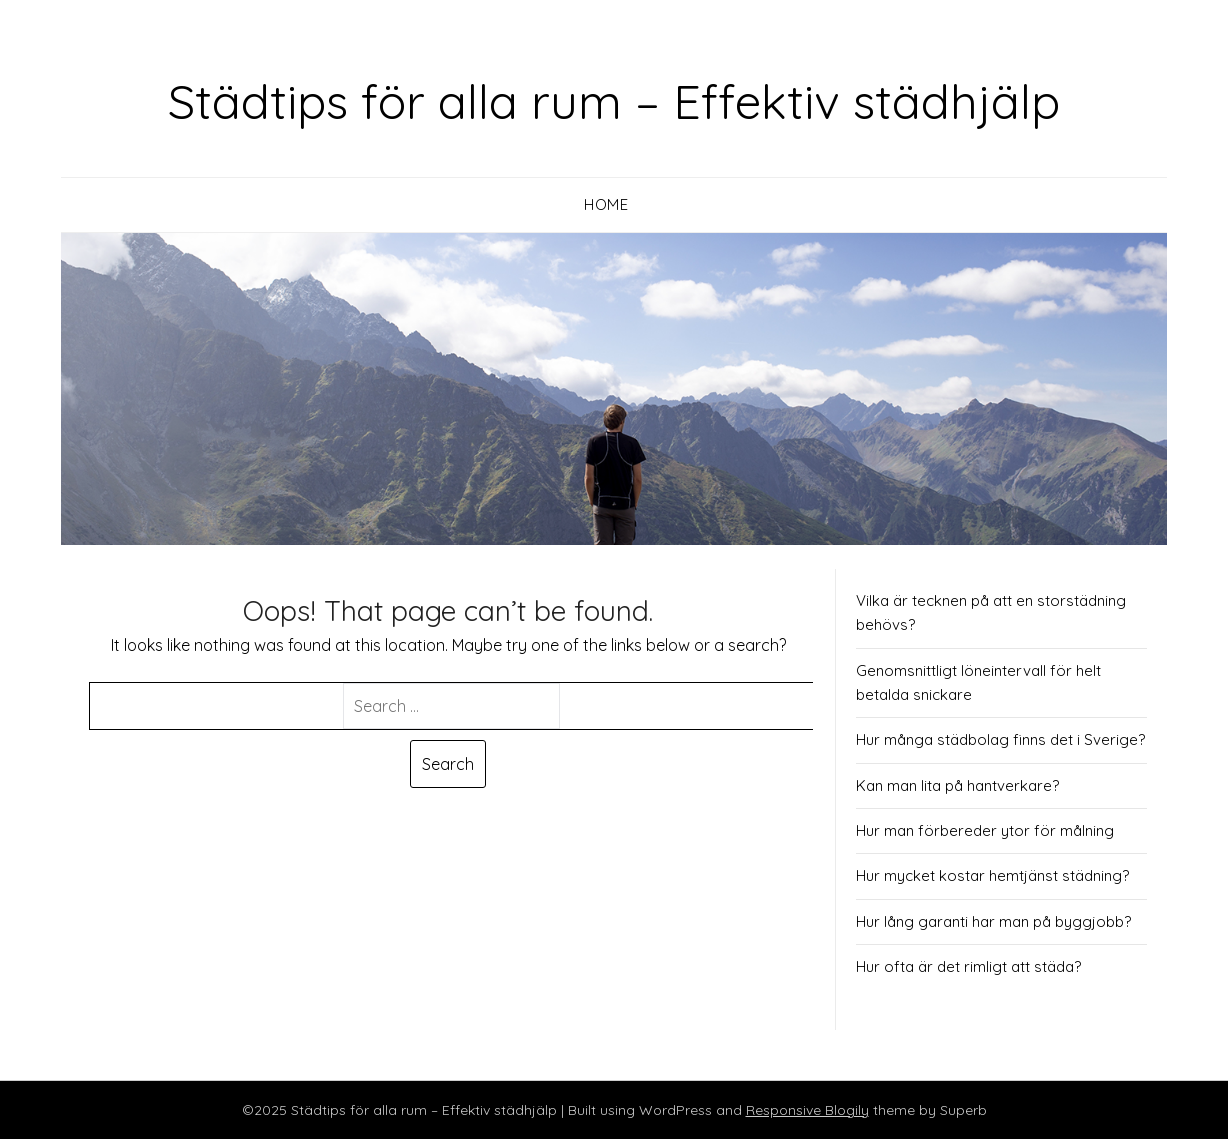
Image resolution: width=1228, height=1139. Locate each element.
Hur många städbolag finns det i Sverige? (1000, 739)
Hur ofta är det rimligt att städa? (968, 966)
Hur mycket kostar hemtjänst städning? (992, 875)
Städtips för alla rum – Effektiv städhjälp (614, 101)
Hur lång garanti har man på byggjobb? (993, 921)
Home (606, 204)
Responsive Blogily (807, 1110)
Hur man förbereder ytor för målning (985, 830)
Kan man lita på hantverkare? (957, 785)
